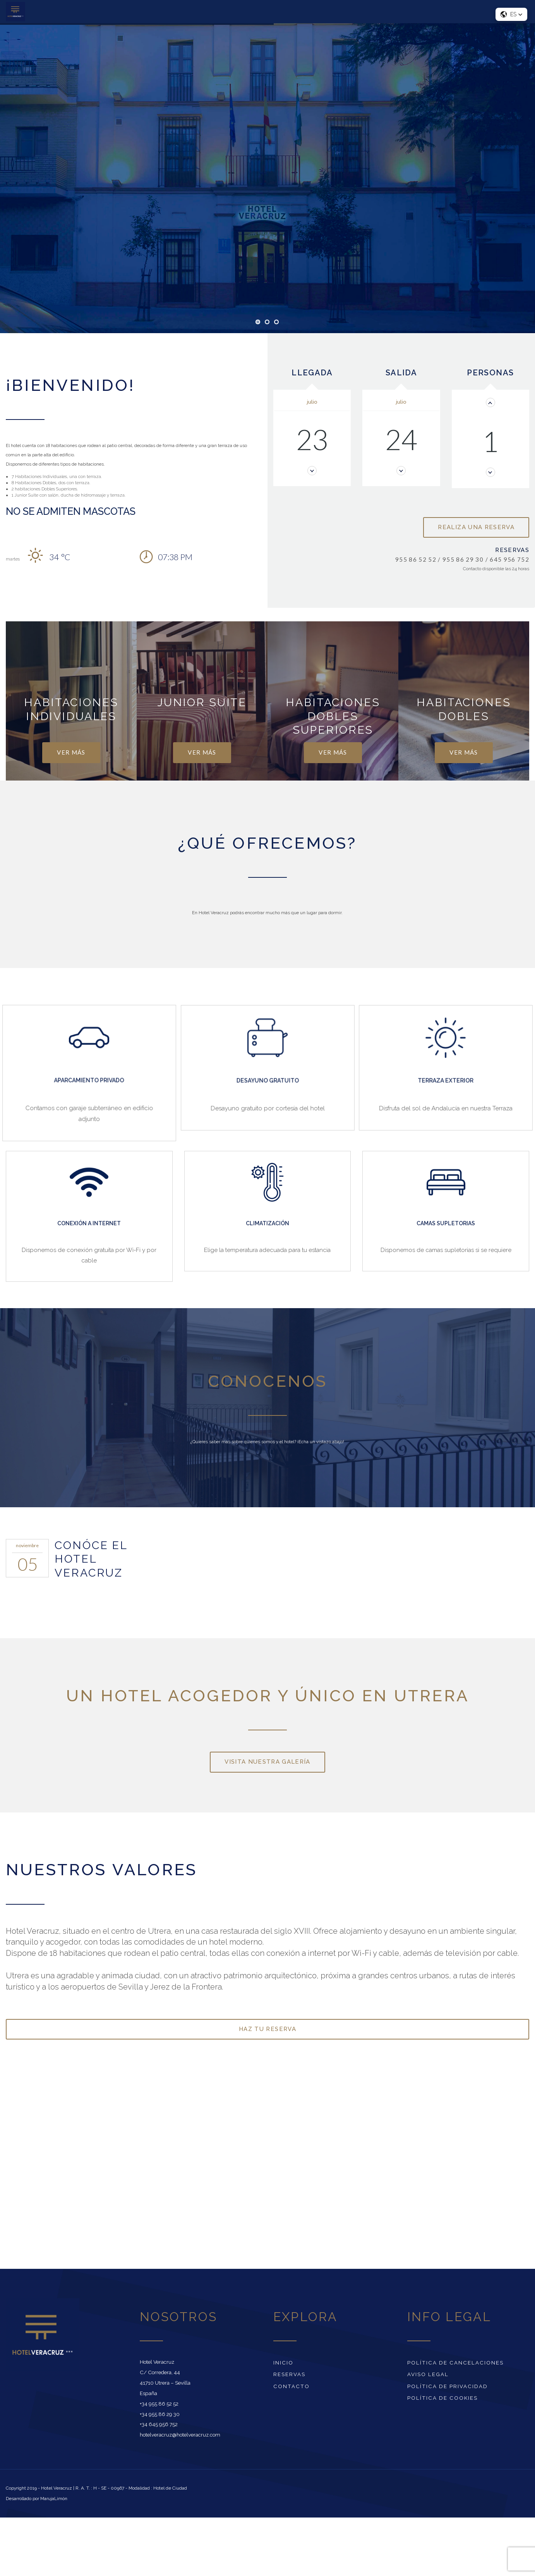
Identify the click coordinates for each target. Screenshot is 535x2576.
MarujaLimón (53, 2498)
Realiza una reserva (476, 527)
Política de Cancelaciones (455, 2362)
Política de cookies (442, 2398)
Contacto (291, 2386)
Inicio (283, 2362)
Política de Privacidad (447, 2386)
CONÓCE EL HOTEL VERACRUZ (91, 1559)
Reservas (289, 2374)
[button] (511, 14)
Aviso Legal (428, 2374)
